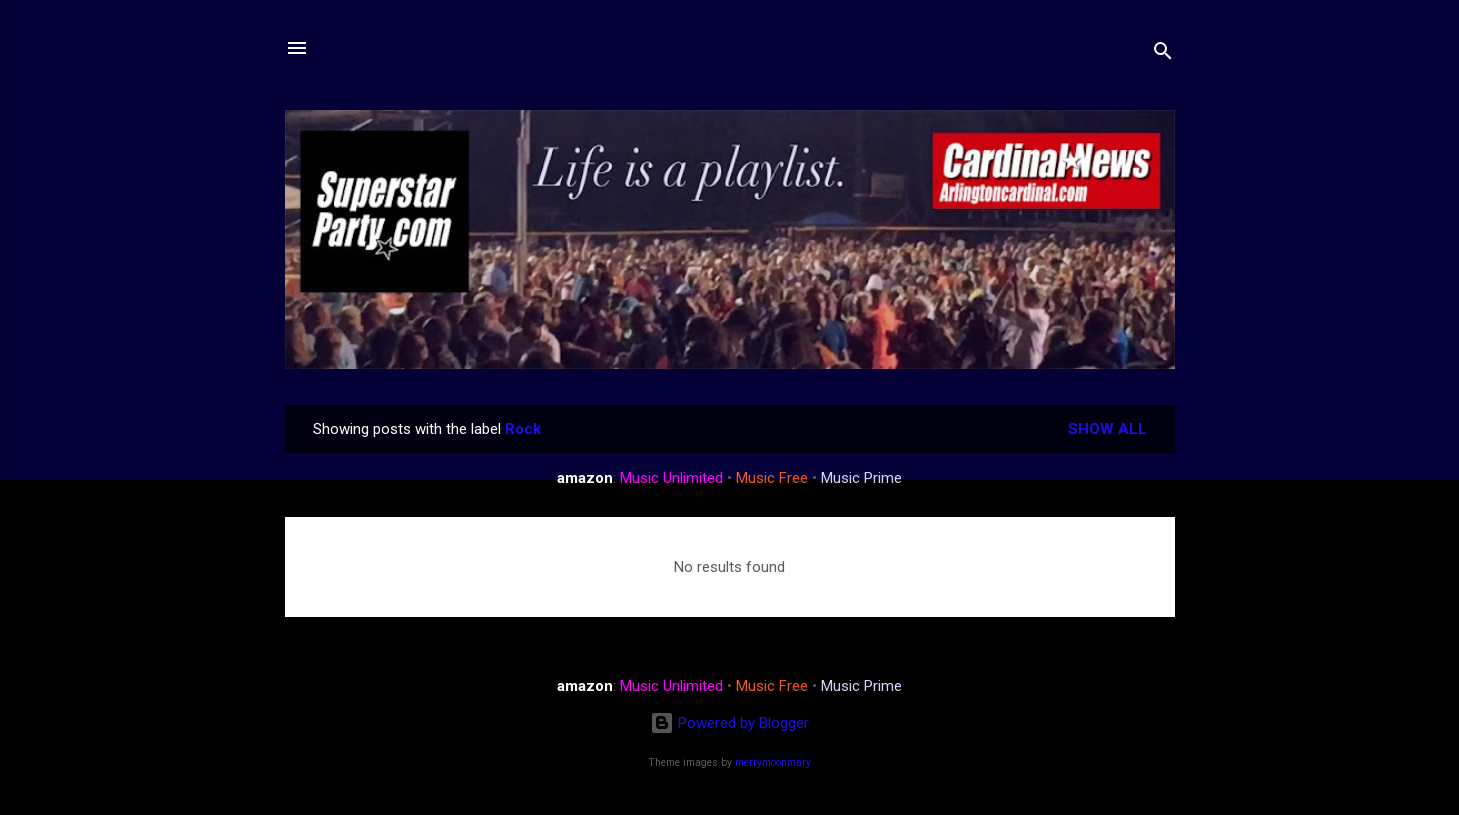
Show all (1107, 429)
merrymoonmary (773, 762)
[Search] (1163, 54)
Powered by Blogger (729, 723)
